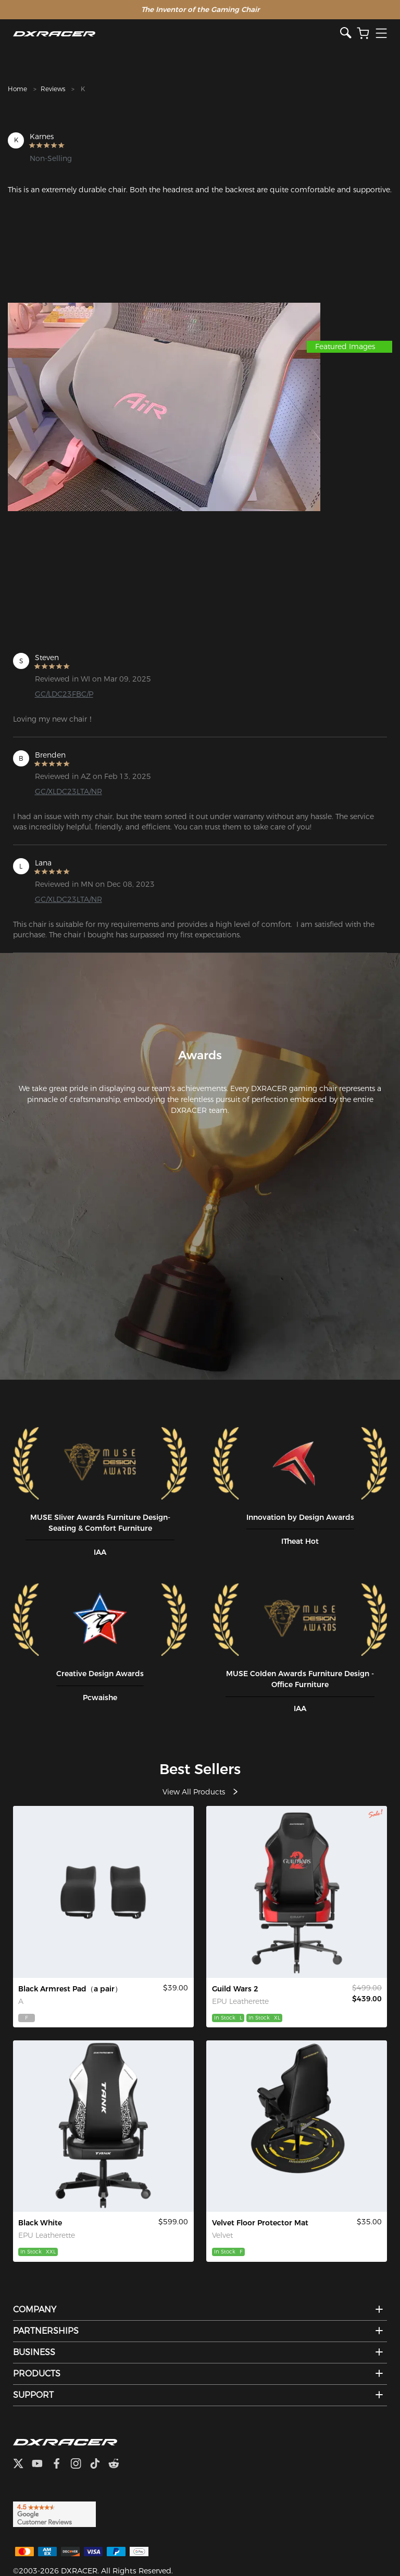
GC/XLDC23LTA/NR (68, 791)
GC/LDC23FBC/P (64, 694)
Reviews (53, 89)
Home (17, 89)
